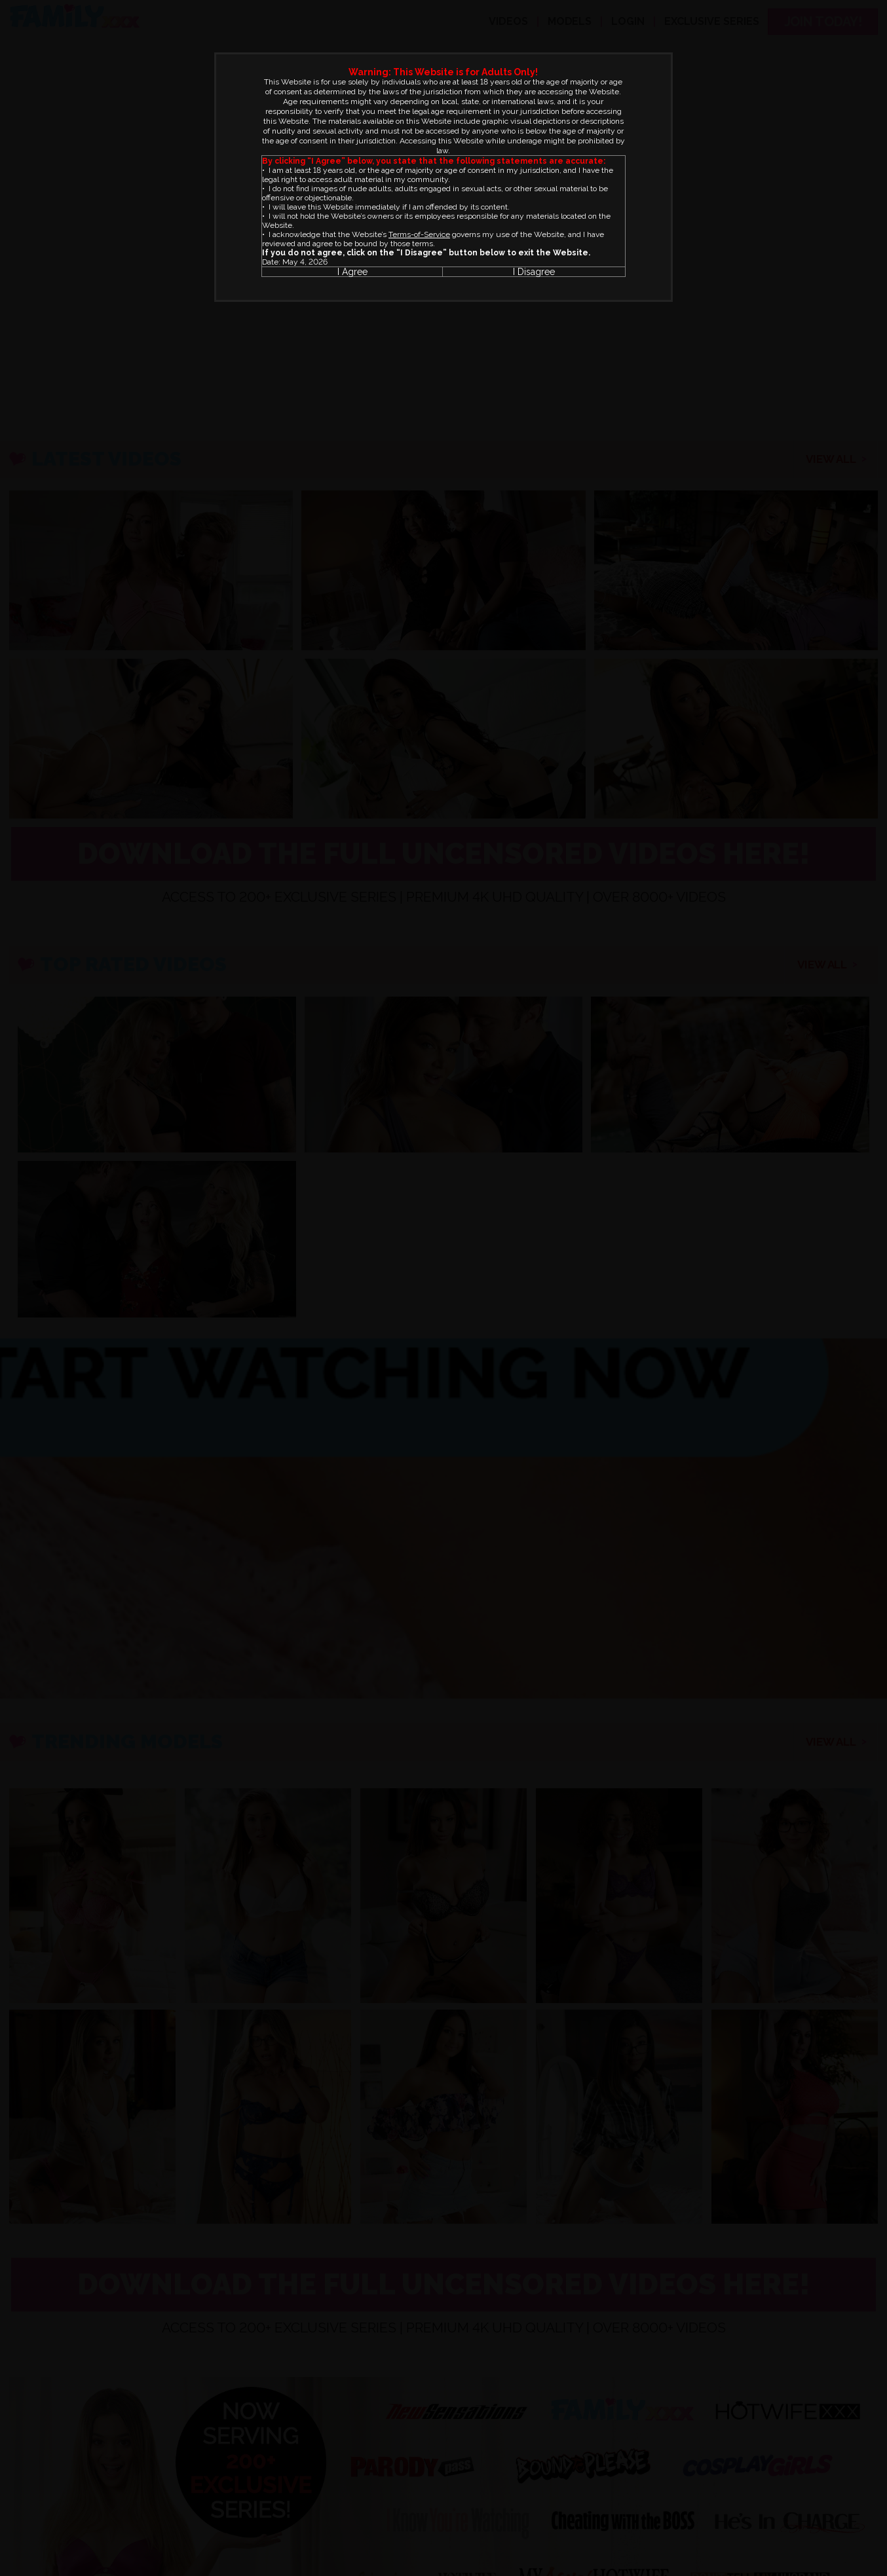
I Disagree (534, 272)
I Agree (352, 272)
